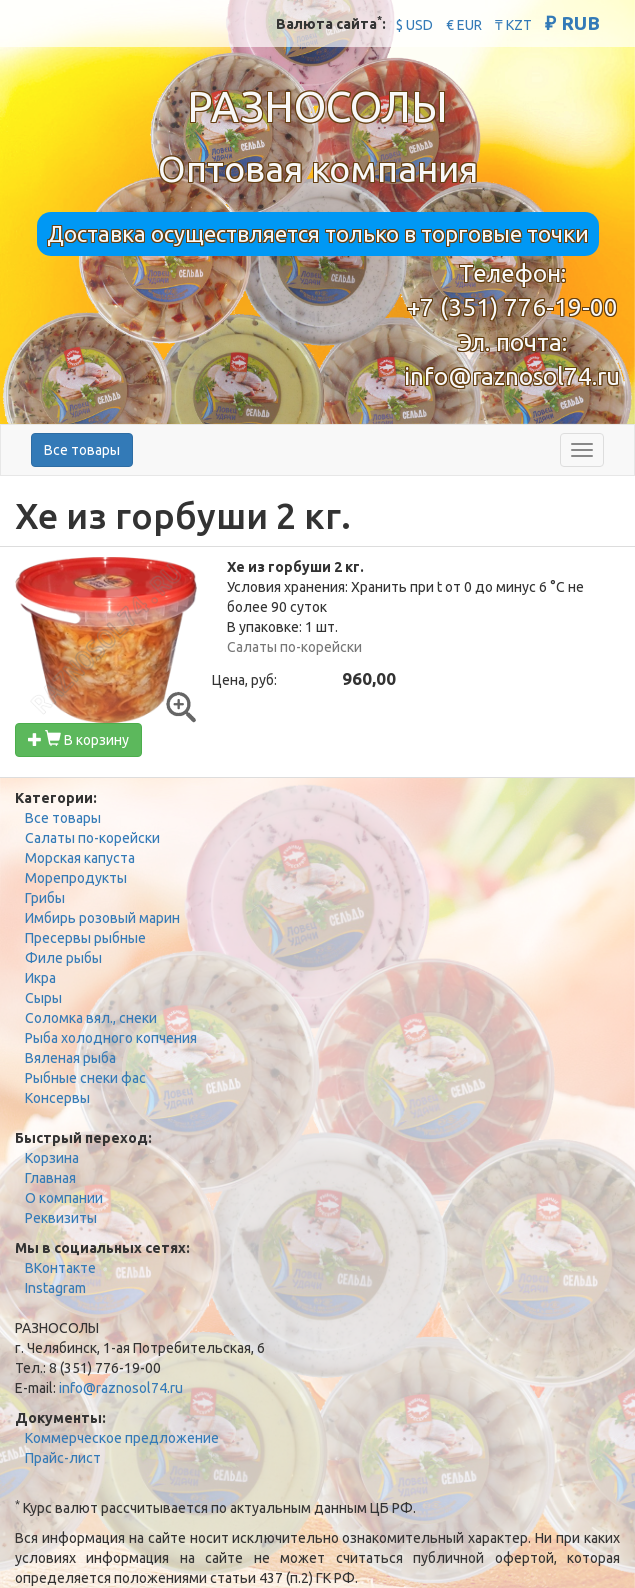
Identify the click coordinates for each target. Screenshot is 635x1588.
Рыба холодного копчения (111, 1038)
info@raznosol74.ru (512, 376)
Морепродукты (76, 878)
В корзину (78, 739)
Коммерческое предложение (122, 1438)
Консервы (57, 1098)
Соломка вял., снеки (91, 1018)
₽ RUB (572, 23)
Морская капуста (80, 858)
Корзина (52, 1158)
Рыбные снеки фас (85, 1078)
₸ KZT (513, 25)
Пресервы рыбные (85, 938)
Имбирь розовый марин (102, 918)
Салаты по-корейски (92, 838)
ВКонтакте (60, 1268)
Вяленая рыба (70, 1058)
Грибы (45, 898)
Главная (50, 1178)
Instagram (55, 1288)
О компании (64, 1198)
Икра (40, 978)
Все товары (82, 450)
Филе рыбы (63, 958)
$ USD (414, 25)
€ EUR (464, 25)
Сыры (43, 998)
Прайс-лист (63, 1458)
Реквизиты (61, 1218)
